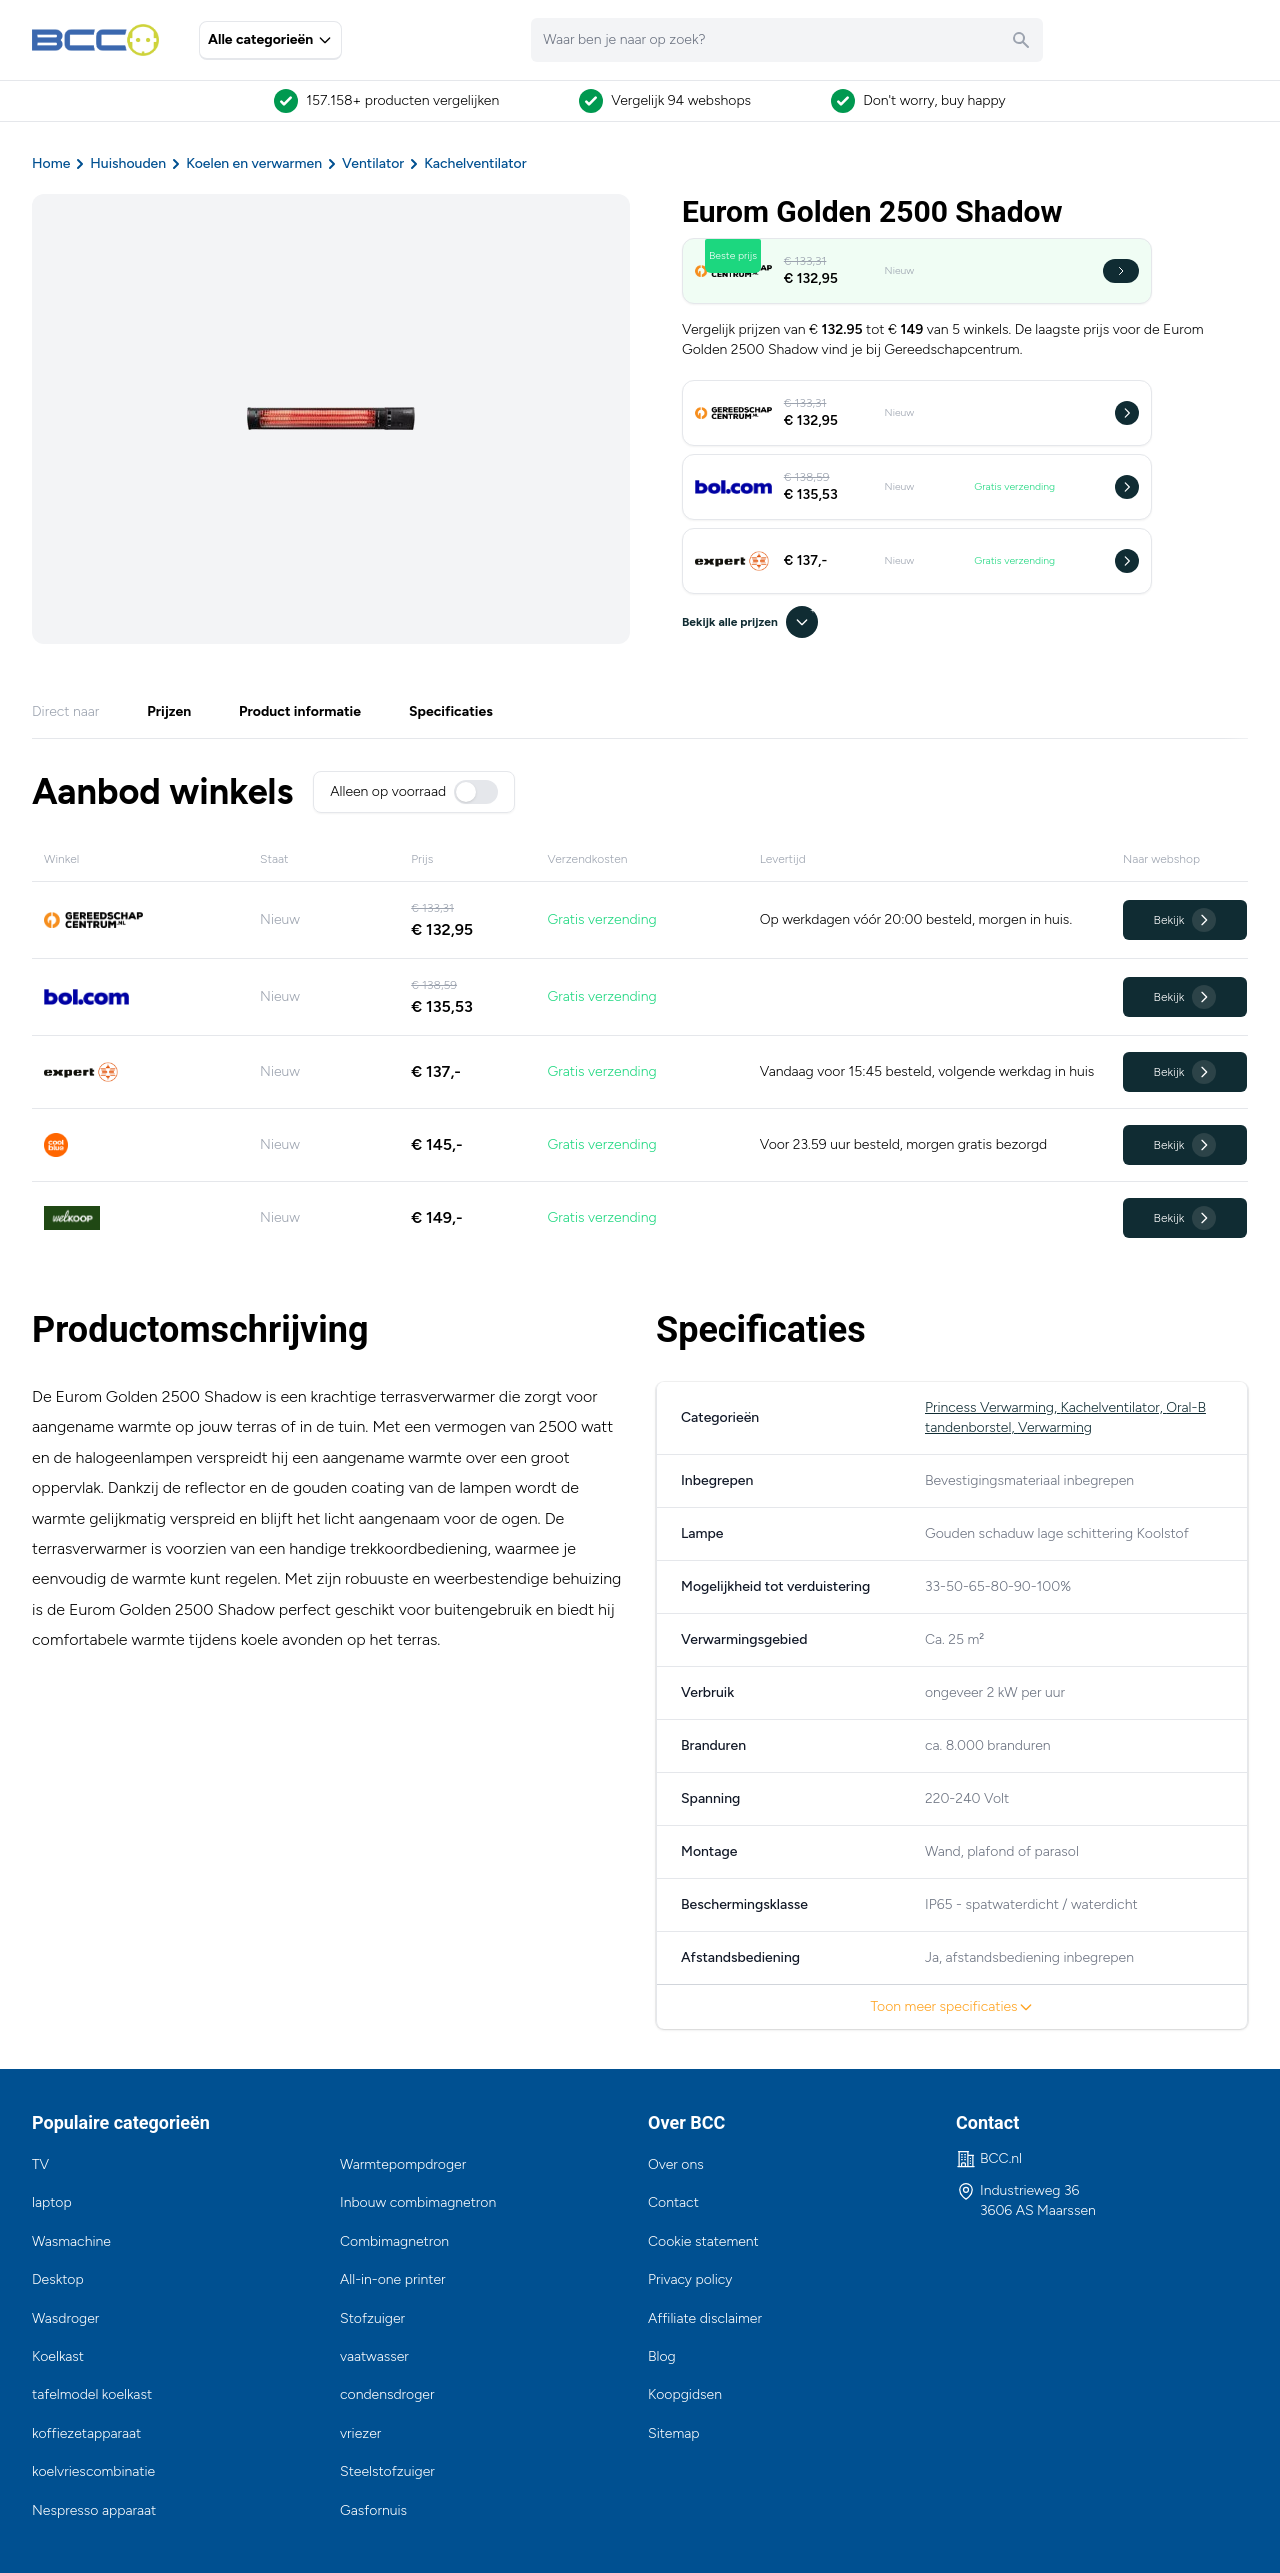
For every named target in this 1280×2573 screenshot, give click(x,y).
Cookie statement (703, 2241)
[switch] (476, 792)
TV (40, 2164)
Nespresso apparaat (94, 2510)
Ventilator (373, 163)
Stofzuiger (372, 2318)
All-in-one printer (393, 2279)
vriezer (360, 2433)
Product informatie (300, 711)
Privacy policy (690, 2279)
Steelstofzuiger (387, 2471)
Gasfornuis (373, 2510)
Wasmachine (71, 2241)
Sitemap (674, 2433)
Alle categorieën (270, 39)
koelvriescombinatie (93, 2471)
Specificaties (451, 711)
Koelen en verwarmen (254, 163)
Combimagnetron (394, 2241)
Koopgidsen (685, 2394)
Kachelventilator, (1113, 1407)
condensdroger (387, 2394)
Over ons (676, 2164)
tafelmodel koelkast (92, 2394)
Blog (662, 2356)
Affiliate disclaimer (705, 2318)
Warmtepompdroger (403, 2164)
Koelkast (58, 2356)
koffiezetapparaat (86, 2433)
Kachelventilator (475, 163)
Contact (673, 2202)
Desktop (58, 2279)
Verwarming (1055, 1427)
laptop (52, 2202)
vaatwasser (374, 2356)
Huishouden (128, 163)
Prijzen (169, 711)
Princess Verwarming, (992, 1407)
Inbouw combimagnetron (418, 2202)
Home (51, 163)
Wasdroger (65, 2318)
